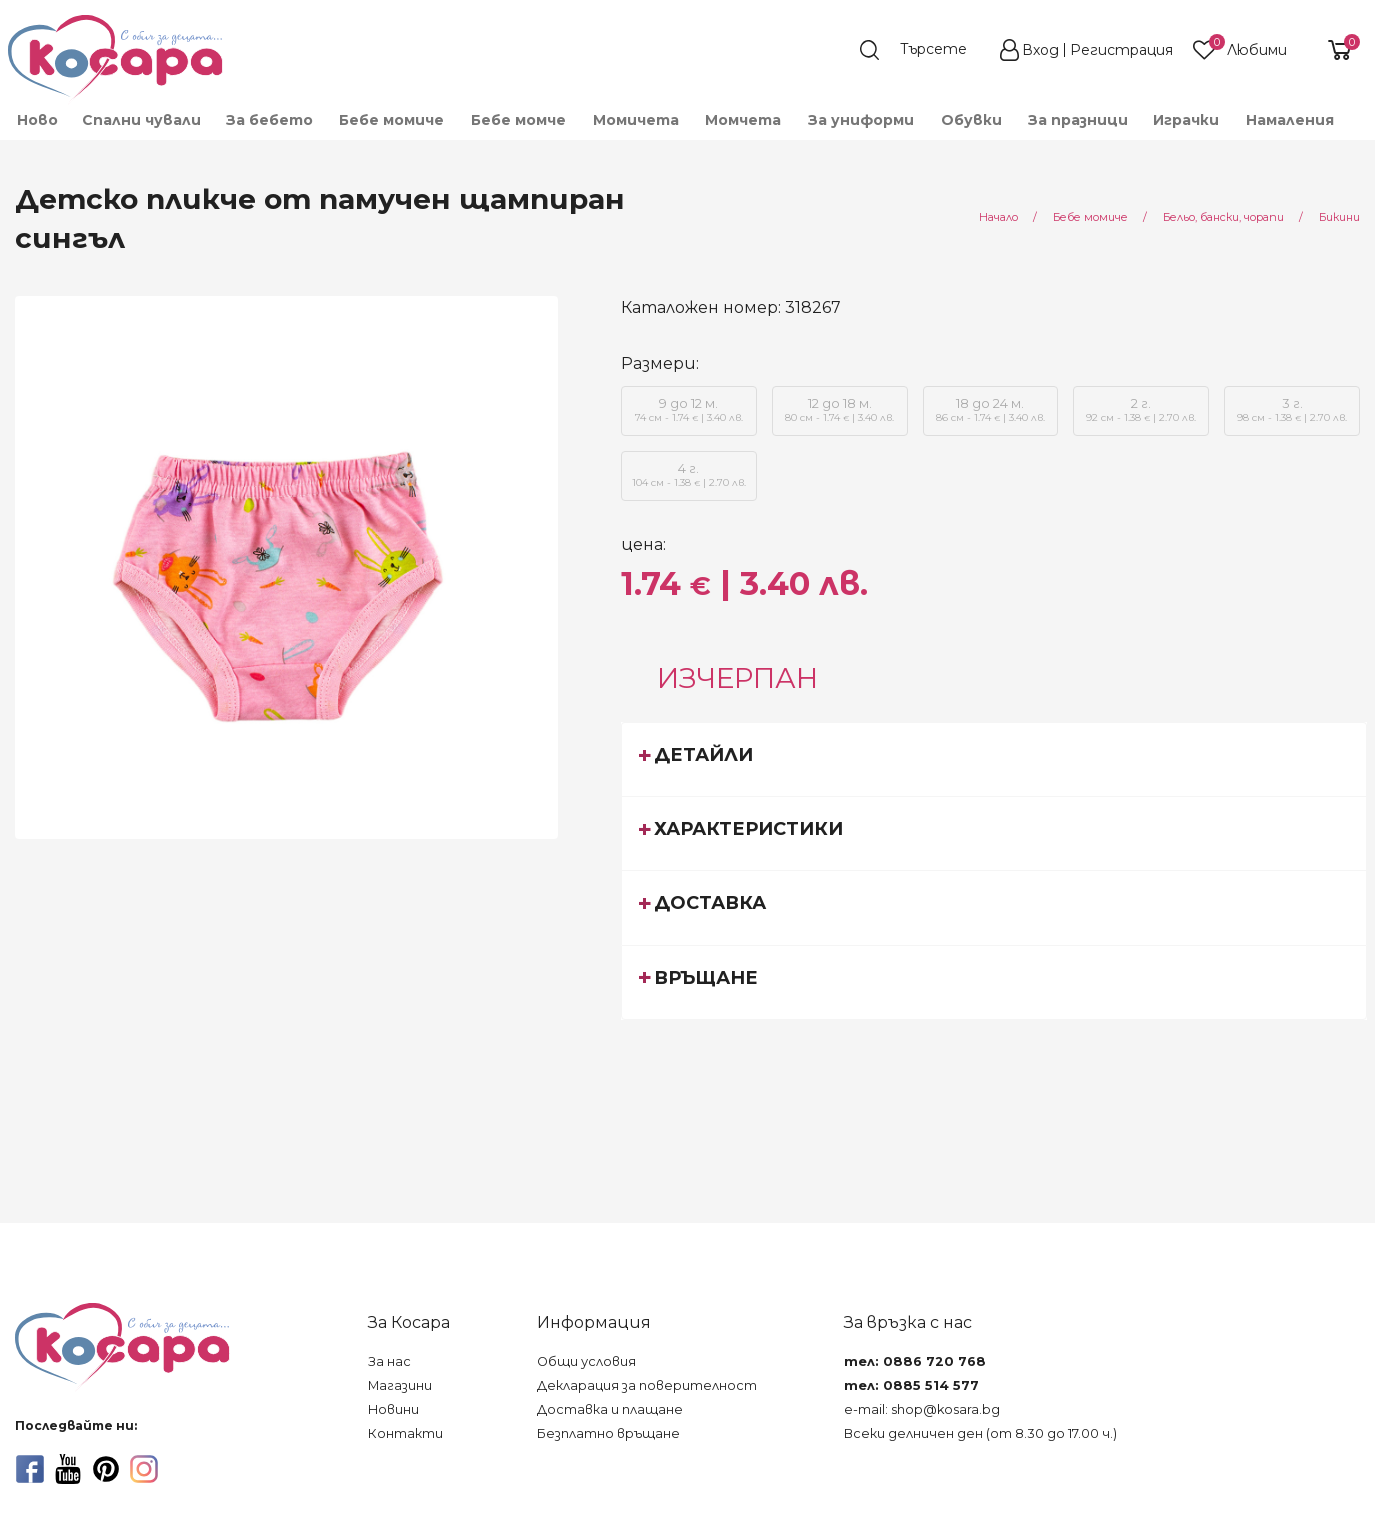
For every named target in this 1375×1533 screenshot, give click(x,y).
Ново (37, 120)
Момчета (743, 120)
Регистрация (1121, 50)
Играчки (1186, 120)
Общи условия (586, 1361)
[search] (923, 50)
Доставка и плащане (610, 1409)
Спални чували (141, 120)
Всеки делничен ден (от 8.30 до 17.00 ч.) (980, 1433)
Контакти (405, 1433)
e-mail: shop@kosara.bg (922, 1409)
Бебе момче (518, 120)
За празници (1078, 120)
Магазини (400, 1385)
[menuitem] (36, 120)
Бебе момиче (391, 120)
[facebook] (30, 1469)
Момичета (636, 120)
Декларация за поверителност (647, 1385)
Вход (1040, 50)
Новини (393, 1409)
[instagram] (144, 1469)
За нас (389, 1361)
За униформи (861, 120)
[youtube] (68, 1469)
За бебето (269, 120)
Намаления (1290, 120)
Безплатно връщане (608, 1433)
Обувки (971, 120)
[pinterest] (106, 1469)
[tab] (994, 759)
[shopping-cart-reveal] (1332, 50)
